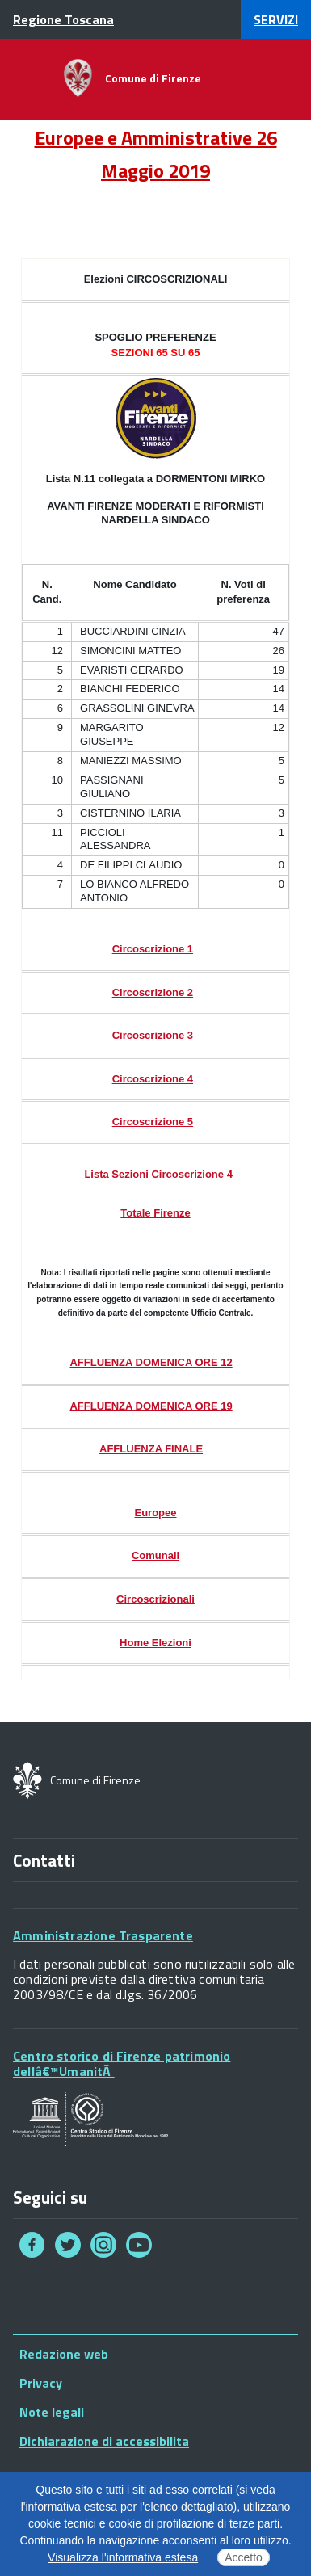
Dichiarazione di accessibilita (104, 2441)
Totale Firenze (155, 1213)
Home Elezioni (155, 1643)
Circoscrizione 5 (152, 1122)
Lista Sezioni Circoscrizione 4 (158, 1174)
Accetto (244, 2557)
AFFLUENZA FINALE (151, 1449)
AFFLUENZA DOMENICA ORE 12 (150, 1362)
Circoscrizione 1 (152, 949)
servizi (276, 19)
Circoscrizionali (155, 1599)
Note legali (51, 2412)
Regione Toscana (63, 19)
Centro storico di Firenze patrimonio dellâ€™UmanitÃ (121, 2063)
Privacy (40, 2383)
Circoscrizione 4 (152, 1079)
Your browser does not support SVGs (90, 2119)
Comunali (155, 1555)
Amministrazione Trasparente (103, 1935)
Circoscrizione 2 (152, 992)
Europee (155, 1513)
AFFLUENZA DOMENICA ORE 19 (150, 1406)
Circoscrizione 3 (152, 1035)
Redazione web (63, 2354)
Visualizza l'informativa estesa (123, 2557)
